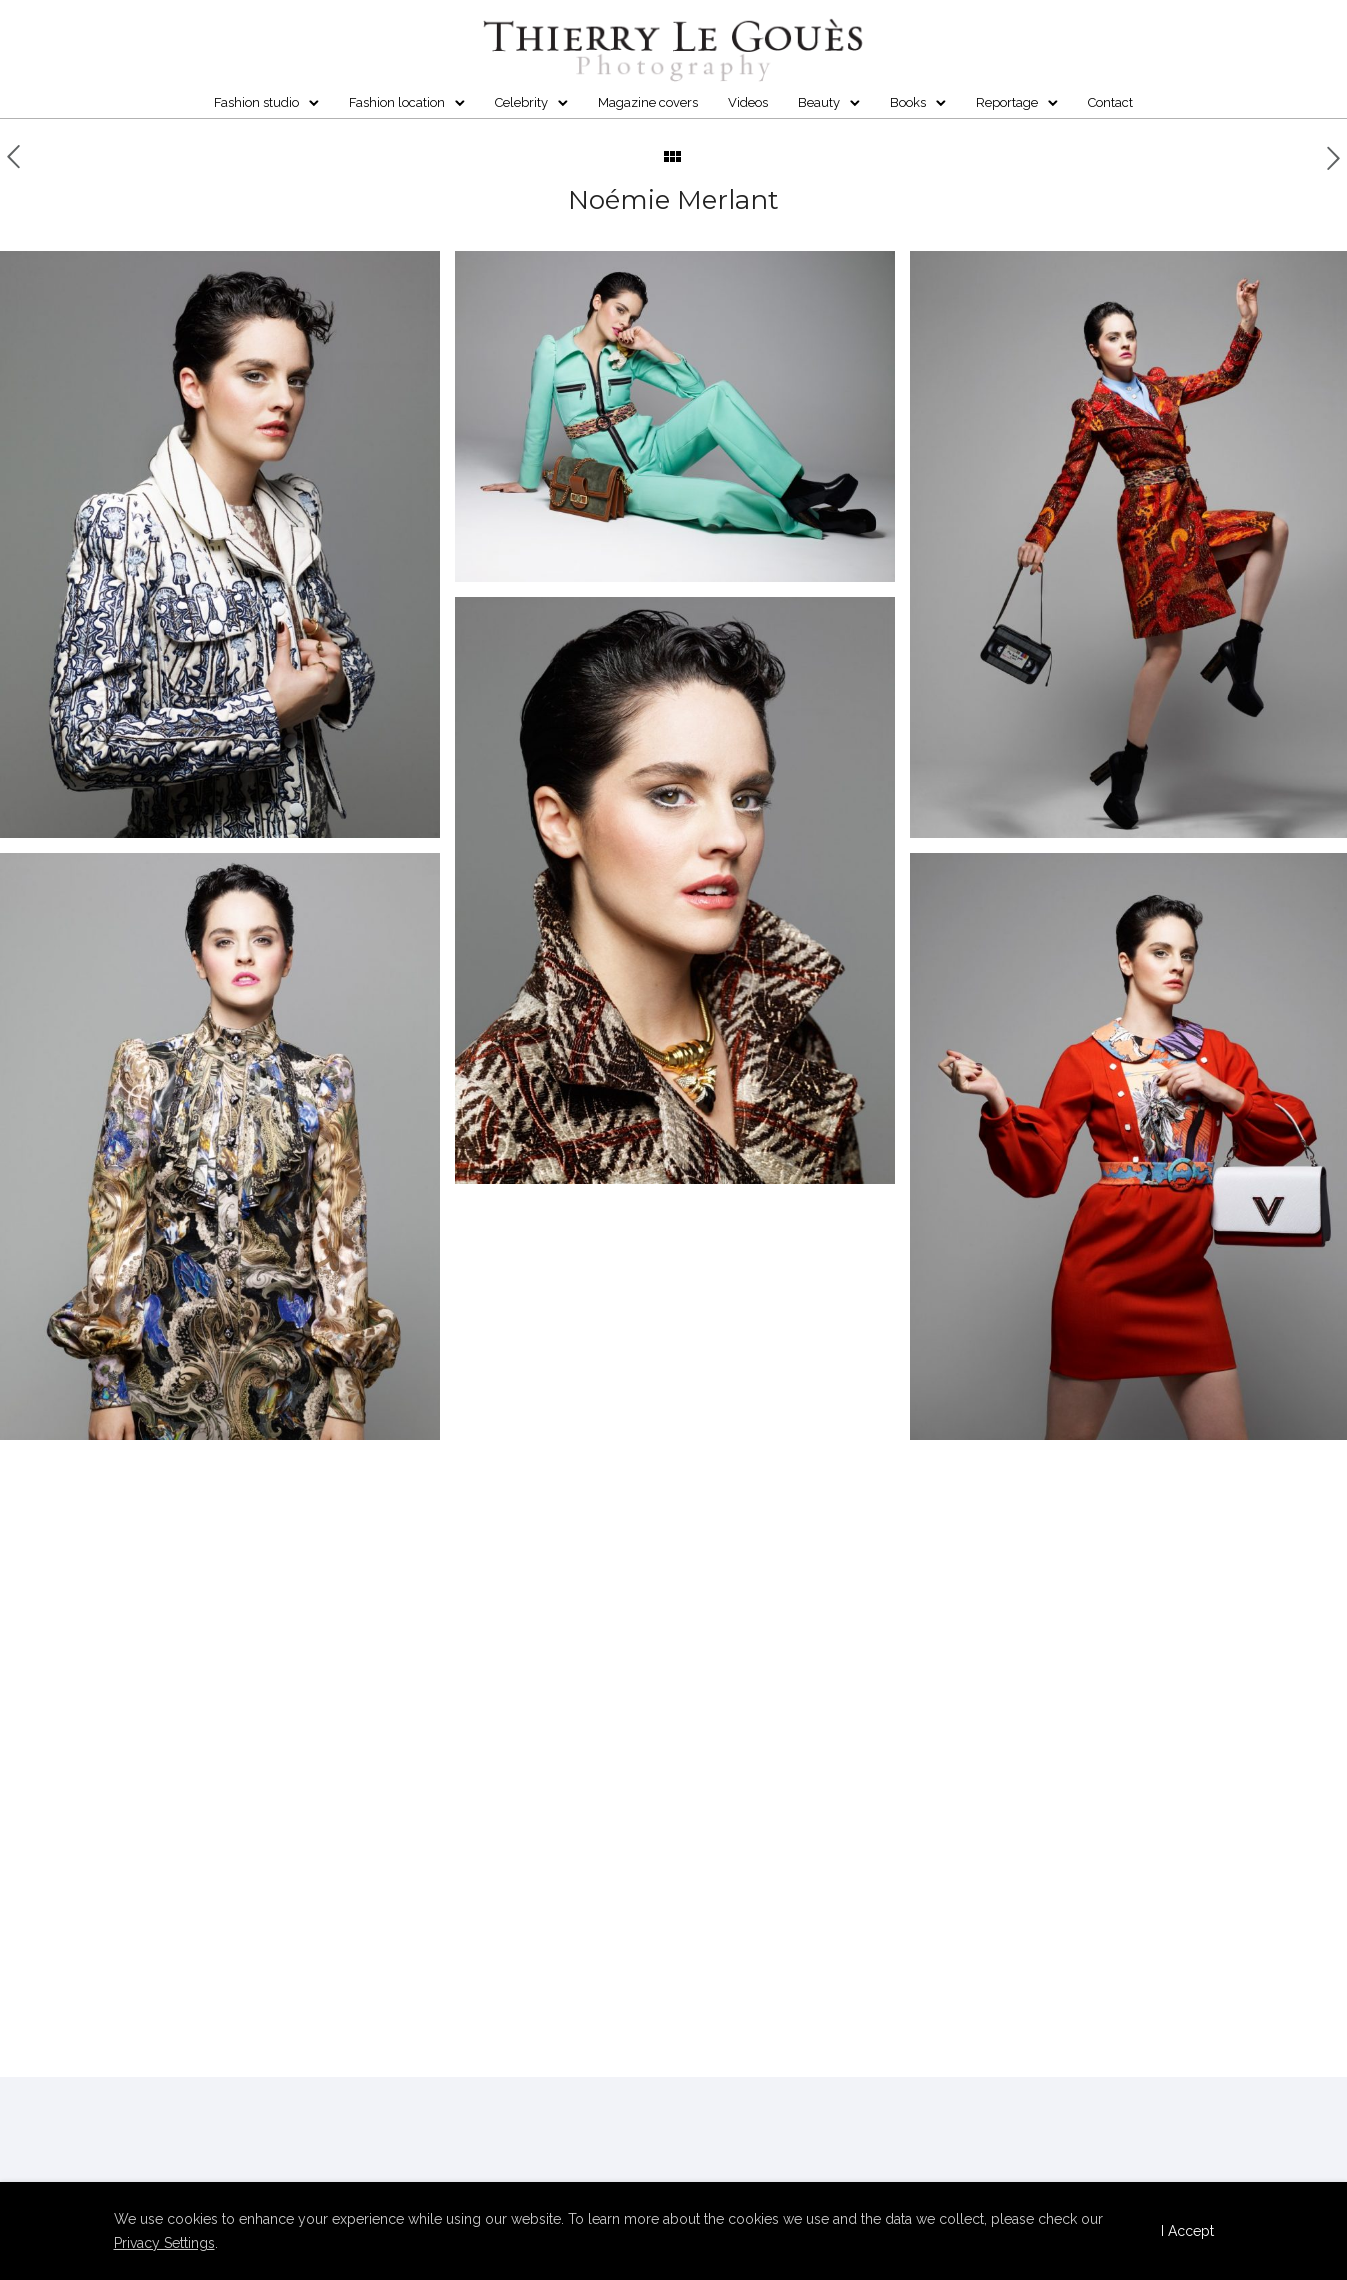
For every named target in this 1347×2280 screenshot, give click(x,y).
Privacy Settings (164, 2243)
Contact (1110, 102)
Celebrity (521, 102)
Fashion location (397, 102)
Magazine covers (648, 102)
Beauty (819, 102)
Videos (748, 102)
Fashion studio (256, 102)
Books (908, 102)
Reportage (1007, 102)
